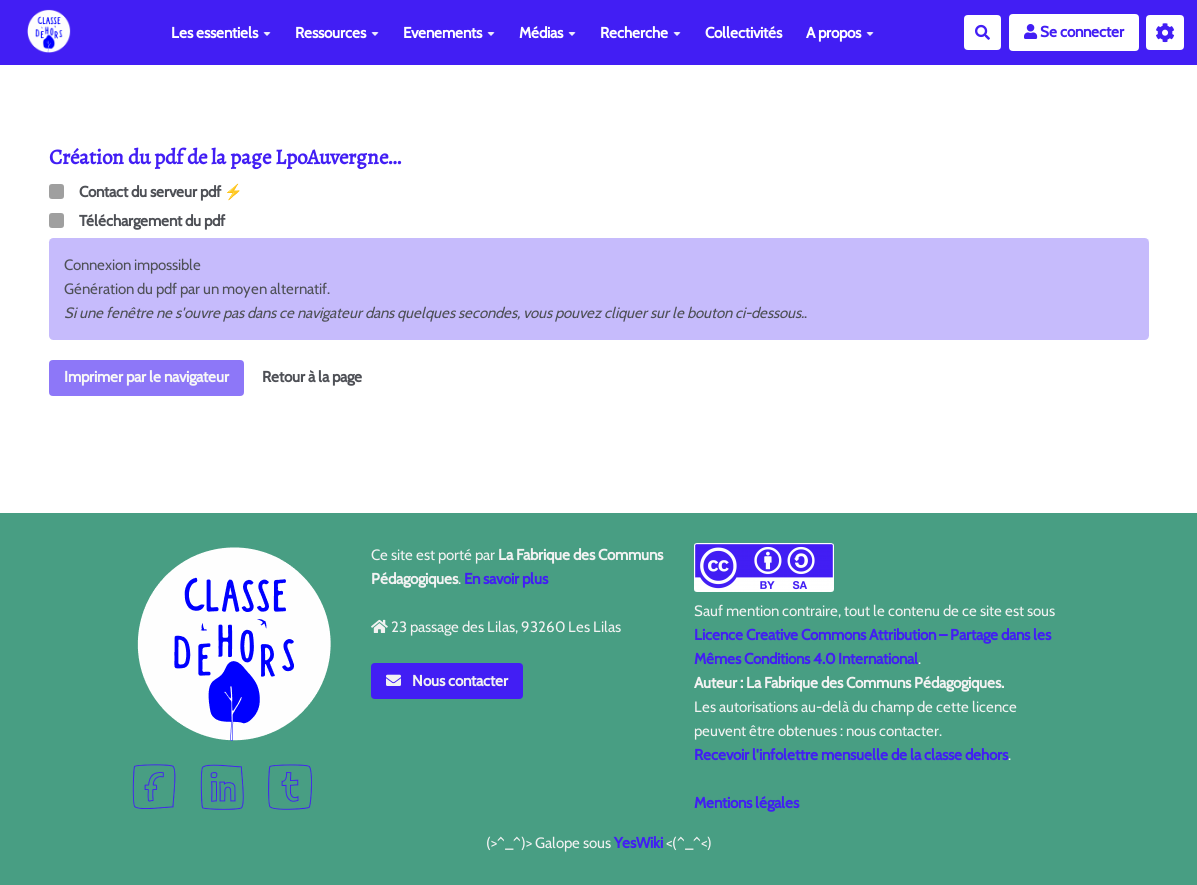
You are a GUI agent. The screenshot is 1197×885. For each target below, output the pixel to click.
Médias (547, 33)
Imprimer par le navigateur (146, 377)
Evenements (449, 33)
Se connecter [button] (1074, 32)
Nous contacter (447, 681)
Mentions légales (746, 803)
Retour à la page (312, 377)
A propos (840, 33)
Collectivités (743, 33)
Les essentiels (221, 33)
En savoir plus (506, 579)
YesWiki (638, 843)
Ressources (337, 33)
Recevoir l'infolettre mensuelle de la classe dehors (851, 755)
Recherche (640, 33)
